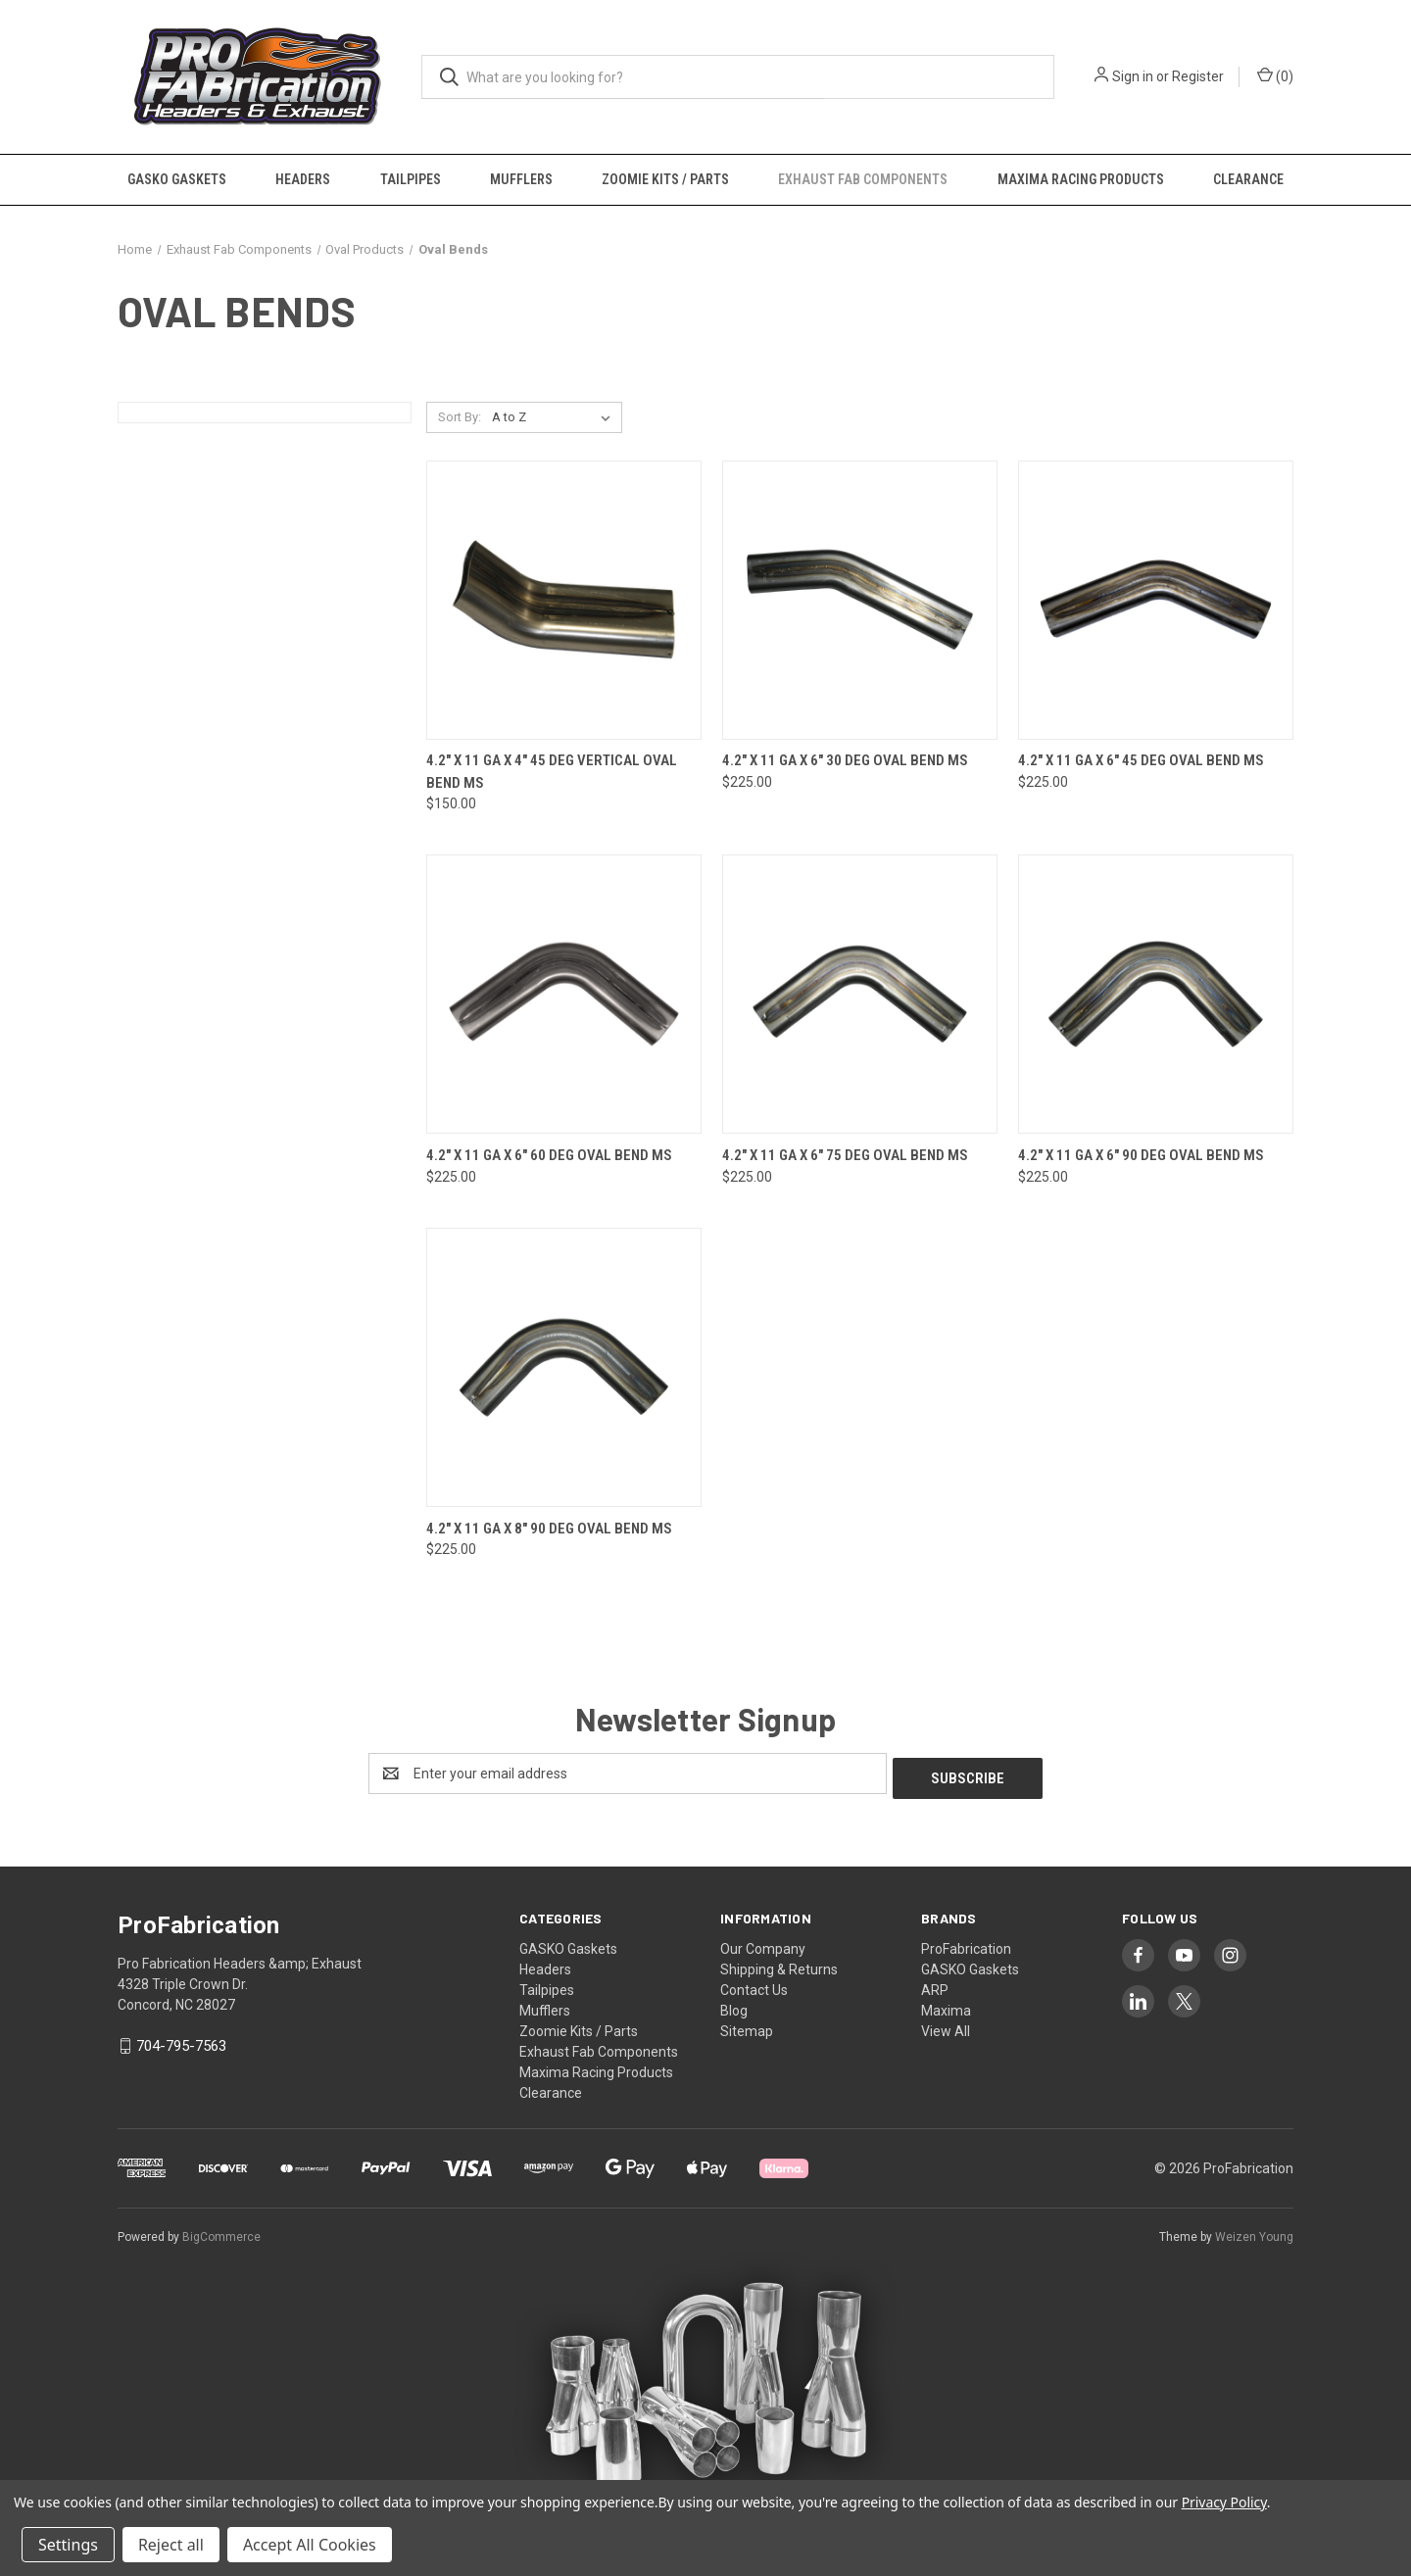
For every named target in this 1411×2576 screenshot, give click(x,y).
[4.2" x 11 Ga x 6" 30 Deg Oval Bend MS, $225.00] (860, 600)
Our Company (762, 1944)
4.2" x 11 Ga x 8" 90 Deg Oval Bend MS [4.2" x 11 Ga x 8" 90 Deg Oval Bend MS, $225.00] (549, 1528)
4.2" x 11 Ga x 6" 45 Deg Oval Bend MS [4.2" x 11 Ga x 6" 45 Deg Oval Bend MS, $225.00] (1141, 760)
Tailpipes (410, 179)
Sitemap (746, 2026)
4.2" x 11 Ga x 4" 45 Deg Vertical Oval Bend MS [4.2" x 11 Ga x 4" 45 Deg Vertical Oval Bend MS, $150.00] (551, 772)
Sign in (1132, 76)
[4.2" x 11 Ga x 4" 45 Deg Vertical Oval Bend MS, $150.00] (564, 600)
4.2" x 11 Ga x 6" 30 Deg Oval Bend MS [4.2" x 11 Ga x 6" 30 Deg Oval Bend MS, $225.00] (845, 760)
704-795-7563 (181, 2041)
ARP (935, 1985)
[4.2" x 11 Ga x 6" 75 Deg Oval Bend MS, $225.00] (860, 994)
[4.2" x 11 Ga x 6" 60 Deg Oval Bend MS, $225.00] (564, 994)
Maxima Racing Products (1080, 179)
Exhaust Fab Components (863, 179)
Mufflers (521, 179)
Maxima (946, 2006)
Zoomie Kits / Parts (665, 179)
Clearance (1248, 179)
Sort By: (459, 417)
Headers (302, 179)
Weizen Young (1254, 2232)
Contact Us (754, 1985)
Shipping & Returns (779, 1964)
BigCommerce (221, 2232)
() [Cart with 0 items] (1275, 75)
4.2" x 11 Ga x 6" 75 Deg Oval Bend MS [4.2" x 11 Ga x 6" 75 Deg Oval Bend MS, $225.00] (845, 1155)
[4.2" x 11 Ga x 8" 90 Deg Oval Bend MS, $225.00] (564, 1367)
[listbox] (555, 417)
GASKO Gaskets (176, 179)
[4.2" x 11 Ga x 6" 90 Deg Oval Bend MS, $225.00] (1155, 994)
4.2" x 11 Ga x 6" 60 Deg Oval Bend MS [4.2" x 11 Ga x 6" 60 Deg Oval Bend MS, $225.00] (549, 1155)
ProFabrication (966, 1944)
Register (1198, 76)
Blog (734, 2006)
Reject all (171, 2544)
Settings (68, 2544)
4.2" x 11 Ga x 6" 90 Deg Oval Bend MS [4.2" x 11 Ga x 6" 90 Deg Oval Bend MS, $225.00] (1141, 1155)
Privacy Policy (1224, 2502)
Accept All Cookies (309, 2544)
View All (945, 2026)
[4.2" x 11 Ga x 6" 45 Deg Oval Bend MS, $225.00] (1155, 600)
